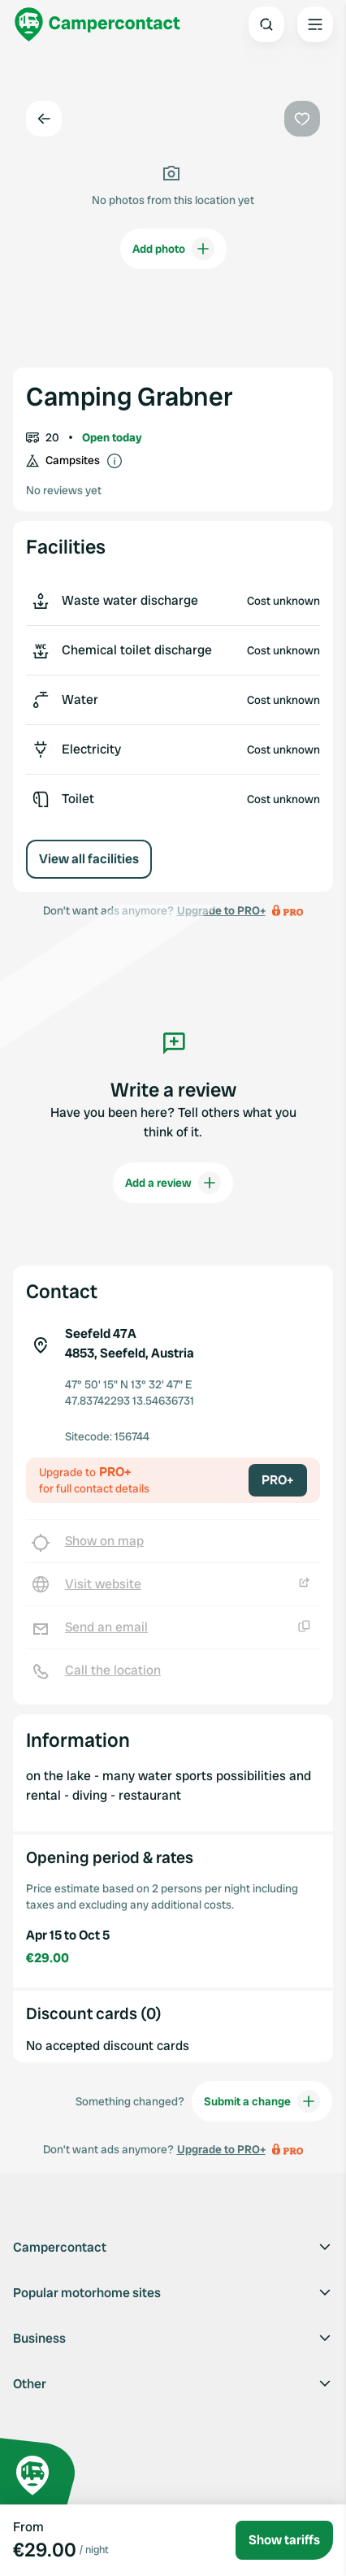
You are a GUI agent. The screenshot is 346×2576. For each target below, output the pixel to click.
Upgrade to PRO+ (221, 2149)
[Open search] (266, 24)
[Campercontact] (97, 24)
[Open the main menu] (315, 24)
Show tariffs (284, 2539)
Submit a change (262, 2101)
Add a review (173, 1182)
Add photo (173, 248)
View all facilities (89, 858)
